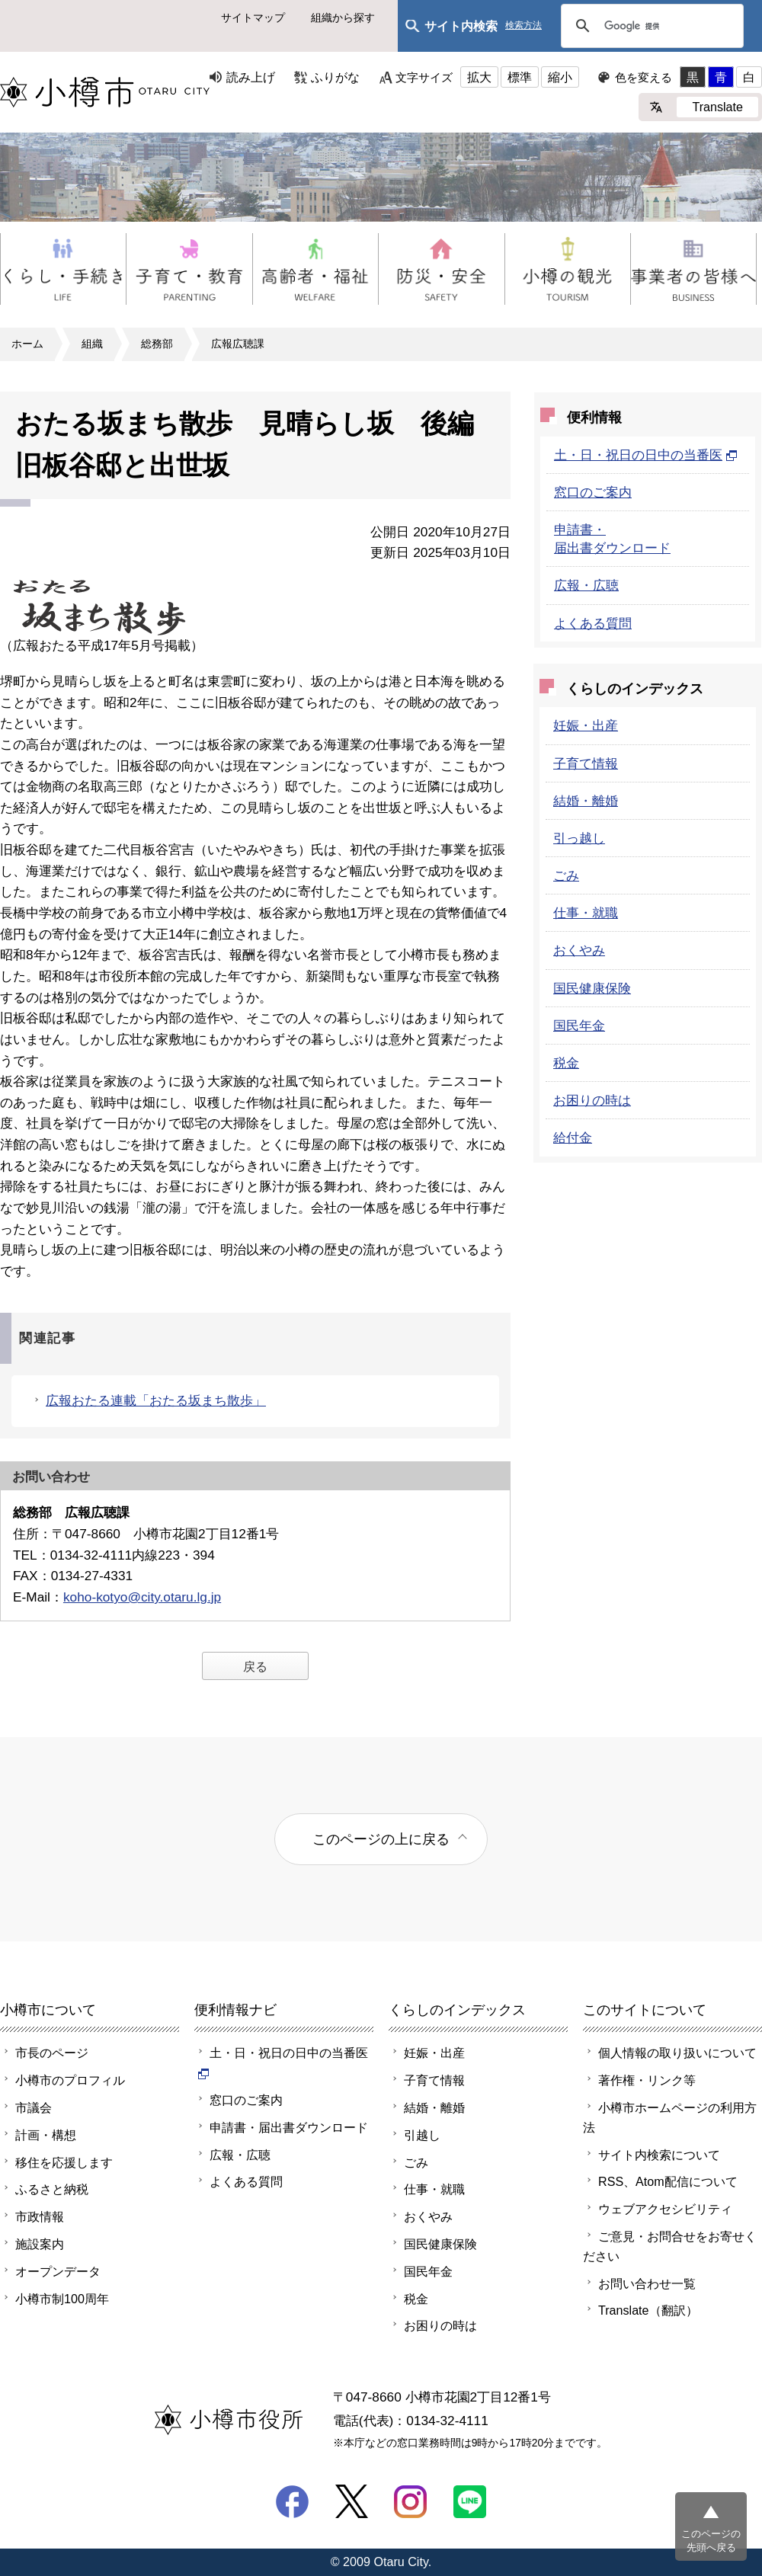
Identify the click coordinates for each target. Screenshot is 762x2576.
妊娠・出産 (585, 725)
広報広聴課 (237, 344)
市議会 (33, 2107)
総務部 (157, 344)
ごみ (566, 875)
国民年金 (579, 1025)
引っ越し (579, 838)
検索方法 (523, 25)
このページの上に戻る (381, 1839)
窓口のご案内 (593, 492)
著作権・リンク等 (647, 2080)
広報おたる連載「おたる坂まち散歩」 (156, 1400)
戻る (255, 1666)
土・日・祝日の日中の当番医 (646, 454)
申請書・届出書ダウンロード (289, 2127)
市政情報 (39, 2216)
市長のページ (51, 2052)
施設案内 (39, 2244)
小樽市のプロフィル (70, 2080)
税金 (566, 1062)
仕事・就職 (585, 912)
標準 (519, 77)
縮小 (560, 77)
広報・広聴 (586, 585)
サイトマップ (253, 17)
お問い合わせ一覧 (647, 2283)
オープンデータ (58, 2271)
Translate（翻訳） (648, 2310)
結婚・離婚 (585, 800)
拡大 (479, 77)
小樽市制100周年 (62, 2299)
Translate (717, 107)
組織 (92, 344)
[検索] (650, 26)
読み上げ (250, 77)
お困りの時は (592, 1100)
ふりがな (335, 77)
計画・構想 (45, 2135)
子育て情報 (585, 763)
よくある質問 (593, 623)
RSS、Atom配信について (668, 2181)
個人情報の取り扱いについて (677, 2052)
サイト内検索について (659, 2155)
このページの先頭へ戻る (711, 2540)
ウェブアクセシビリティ (665, 2209)
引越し (422, 2135)
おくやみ (579, 950)
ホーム (27, 344)
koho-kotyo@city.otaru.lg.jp (142, 1597)
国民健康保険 (592, 988)
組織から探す (343, 17)
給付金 (572, 1137)
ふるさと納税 (51, 2189)
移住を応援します (64, 2162)
